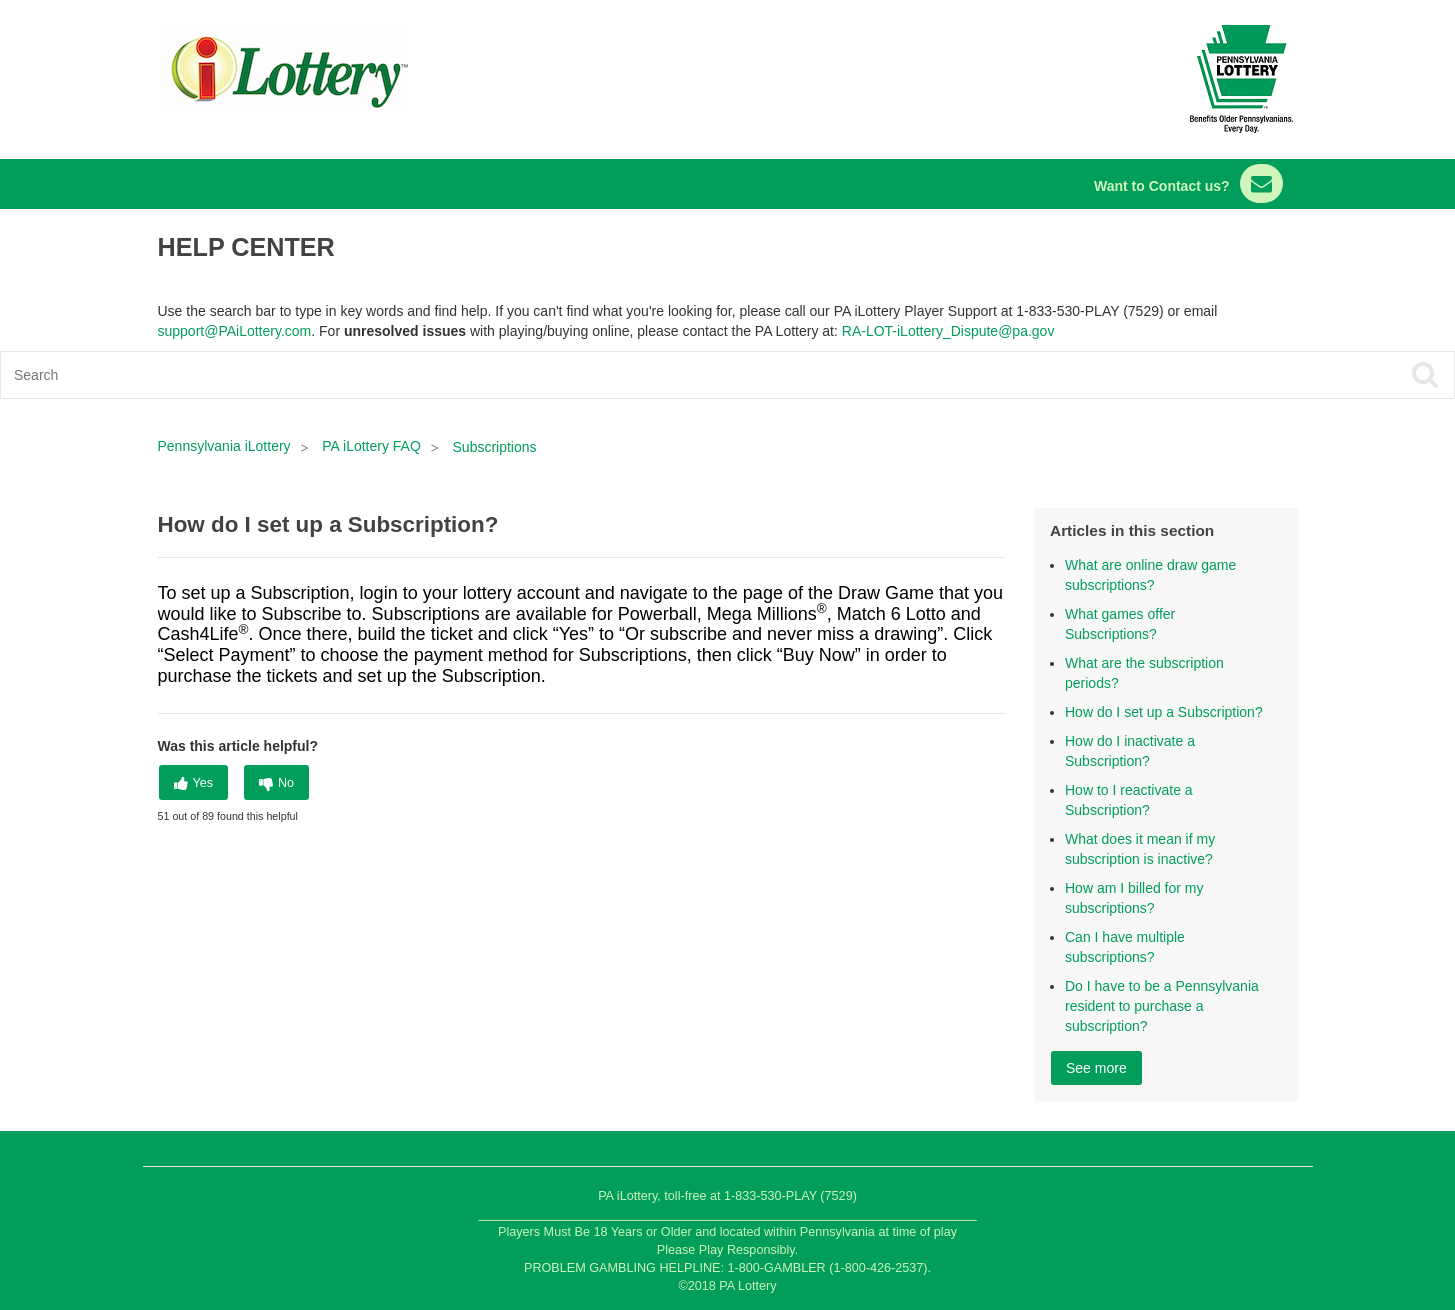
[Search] (582, 375)
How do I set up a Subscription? (1164, 712)
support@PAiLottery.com (235, 331)
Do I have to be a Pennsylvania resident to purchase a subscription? (1162, 1006)
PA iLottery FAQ (371, 446)
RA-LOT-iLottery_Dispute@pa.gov (948, 331)
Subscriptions (495, 447)
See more (1096, 1068)
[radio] (194, 782)
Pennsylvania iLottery (226, 446)
